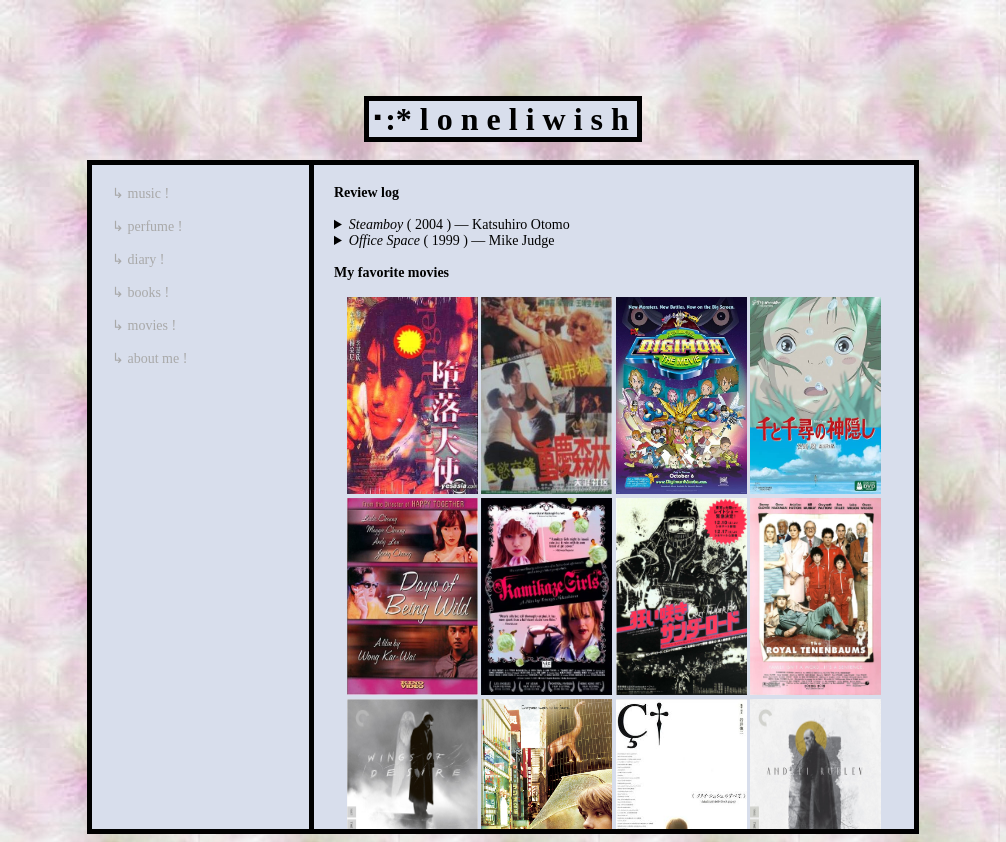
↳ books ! (140, 292)
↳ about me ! (149, 358)
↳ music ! (140, 193)
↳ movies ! (144, 325)
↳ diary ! (138, 259)
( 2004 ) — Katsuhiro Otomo (459, 224)
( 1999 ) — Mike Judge (452, 240)
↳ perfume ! (147, 226)
